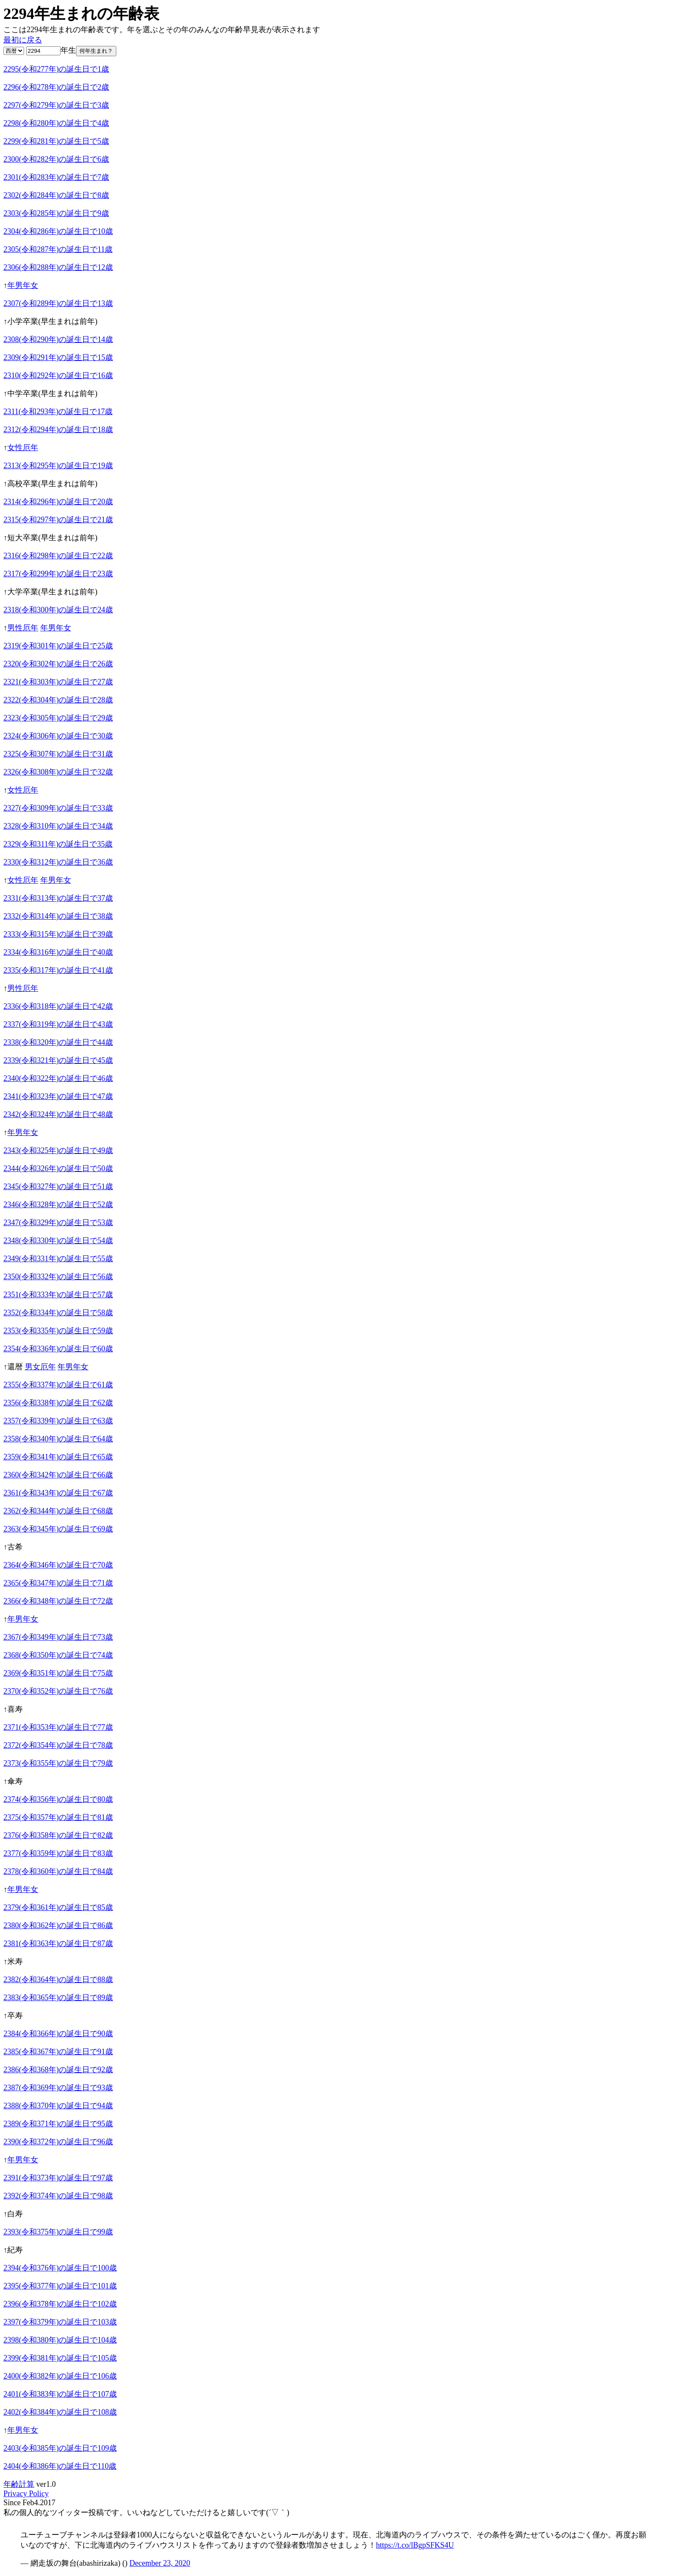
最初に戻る (22, 40)
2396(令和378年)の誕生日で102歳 (60, 2304)
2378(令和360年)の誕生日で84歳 (58, 1871)
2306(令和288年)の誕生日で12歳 (58, 267)
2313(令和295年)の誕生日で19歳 (58, 465)
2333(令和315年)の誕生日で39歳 (58, 934)
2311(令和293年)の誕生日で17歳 (57, 411)
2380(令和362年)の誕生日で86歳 (58, 1925)
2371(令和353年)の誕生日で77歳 (58, 1727)
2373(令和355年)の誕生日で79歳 (58, 1763)
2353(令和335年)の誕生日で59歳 (58, 1330)
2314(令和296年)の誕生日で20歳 (58, 501)
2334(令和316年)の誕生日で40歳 (58, 952)
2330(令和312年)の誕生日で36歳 (58, 862)
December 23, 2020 (159, 2563)
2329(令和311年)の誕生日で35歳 (57, 844)
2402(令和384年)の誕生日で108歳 (60, 2412)
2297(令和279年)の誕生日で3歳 (56, 105)
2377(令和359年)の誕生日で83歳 (58, 1853)
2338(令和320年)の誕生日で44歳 (58, 1042)
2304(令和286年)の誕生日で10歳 (58, 231)
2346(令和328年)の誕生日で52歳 (58, 1204)
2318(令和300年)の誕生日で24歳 (58, 609)
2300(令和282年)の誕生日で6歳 (56, 159)
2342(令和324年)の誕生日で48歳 (58, 1114)
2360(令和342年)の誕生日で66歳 (58, 1475)
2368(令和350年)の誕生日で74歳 (58, 1655)
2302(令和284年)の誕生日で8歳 (56, 195)
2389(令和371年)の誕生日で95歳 (58, 2123)
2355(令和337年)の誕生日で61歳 (58, 1384)
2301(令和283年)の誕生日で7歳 (56, 177)
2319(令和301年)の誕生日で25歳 (58, 646)
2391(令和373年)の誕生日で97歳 (58, 2177)
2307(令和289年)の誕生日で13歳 (58, 303)
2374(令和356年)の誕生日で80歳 (58, 1799)
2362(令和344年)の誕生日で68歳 (58, 1511)
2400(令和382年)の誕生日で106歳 (60, 2376)
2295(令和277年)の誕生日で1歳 (56, 69)
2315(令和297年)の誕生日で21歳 (58, 519)
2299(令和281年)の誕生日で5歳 (56, 141)
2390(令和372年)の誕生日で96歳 (58, 2141)
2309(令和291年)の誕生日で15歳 (58, 357)
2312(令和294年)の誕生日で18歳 (58, 429)
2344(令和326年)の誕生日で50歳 (58, 1168)
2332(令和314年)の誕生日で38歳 (58, 916)
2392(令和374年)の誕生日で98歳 (58, 2196)
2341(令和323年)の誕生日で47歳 (58, 1096)
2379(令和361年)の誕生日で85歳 (58, 1907)
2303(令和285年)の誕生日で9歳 (56, 213)
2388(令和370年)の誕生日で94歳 (58, 2105)
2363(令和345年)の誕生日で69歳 (58, 1529)
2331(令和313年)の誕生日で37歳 (58, 898)
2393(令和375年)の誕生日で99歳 (58, 2232)
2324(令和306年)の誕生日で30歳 (58, 736)
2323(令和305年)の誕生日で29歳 (58, 718)
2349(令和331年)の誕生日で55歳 (58, 1258)
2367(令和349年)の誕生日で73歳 (58, 1637)
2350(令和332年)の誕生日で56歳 (58, 1276)
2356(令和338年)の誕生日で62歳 (58, 1402)
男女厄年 (40, 1366)
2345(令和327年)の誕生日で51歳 (58, 1186)
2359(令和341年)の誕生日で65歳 (58, 1457)
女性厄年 (22, 447)
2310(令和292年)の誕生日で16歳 (58, 375)
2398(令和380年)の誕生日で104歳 (60, 2340)
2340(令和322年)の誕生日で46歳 (58, 1078)
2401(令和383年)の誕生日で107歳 (60, 2394)
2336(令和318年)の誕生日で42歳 (58, 1006)
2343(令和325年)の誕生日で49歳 (58, 1150)
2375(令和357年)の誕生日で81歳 (58, 1817)
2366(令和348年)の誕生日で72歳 (58, 1601)
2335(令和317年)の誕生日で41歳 (58, 970)
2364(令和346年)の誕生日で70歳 (58, 1565)
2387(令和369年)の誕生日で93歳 (58, 2087)
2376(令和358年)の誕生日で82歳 (58, 1835)
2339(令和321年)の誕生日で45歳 (58, 1060)
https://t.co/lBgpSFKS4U (415, 2545)
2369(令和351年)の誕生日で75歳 (58, 1673)
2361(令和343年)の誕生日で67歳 (58, 1493)
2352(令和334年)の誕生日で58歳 (58, 1312)
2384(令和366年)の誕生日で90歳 (58, 2033)
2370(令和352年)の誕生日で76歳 (58, 1691)
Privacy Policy (26, 2493)
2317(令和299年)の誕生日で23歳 (58, 573)
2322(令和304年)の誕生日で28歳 (58, 700)
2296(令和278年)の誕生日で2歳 (56, 87)
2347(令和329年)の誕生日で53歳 (58, 1222)
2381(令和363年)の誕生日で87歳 (58, 1943)
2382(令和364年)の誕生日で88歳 (58, 1979)
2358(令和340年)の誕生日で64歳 (58, 1439)
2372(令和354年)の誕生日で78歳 (58, 1745)
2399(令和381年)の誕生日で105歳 (60, 2358)
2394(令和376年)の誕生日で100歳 (60, 2268)
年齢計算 (18, 2484)
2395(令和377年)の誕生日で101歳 (60, 2286)
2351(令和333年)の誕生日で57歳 (58, 1294)
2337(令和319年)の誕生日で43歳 (58, 1024)
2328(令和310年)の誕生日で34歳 (58, 826)
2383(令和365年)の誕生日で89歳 (58, 1997)
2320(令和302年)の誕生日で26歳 (58, 664)
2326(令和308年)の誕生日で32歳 (58, 772)
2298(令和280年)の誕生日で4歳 (56, 123)
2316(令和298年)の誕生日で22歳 (58, 555)
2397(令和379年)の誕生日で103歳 (60, 2322)
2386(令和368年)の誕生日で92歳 (58, 2069)
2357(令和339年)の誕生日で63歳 (58, 1421)
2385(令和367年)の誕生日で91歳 (58, 2051)
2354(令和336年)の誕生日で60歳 (58, 1348)
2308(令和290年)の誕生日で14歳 (58, 339)
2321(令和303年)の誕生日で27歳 (58, 682)
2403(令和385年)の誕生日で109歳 (60, 2448)
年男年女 (22, 285)
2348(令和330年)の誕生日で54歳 (58, 1240)
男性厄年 (22, 628)
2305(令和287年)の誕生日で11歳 (57, 249)
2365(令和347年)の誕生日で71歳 (58, 1583)
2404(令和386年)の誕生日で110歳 (59, 2466)
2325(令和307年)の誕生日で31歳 (58, 754)
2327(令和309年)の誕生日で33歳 (58, 808)
